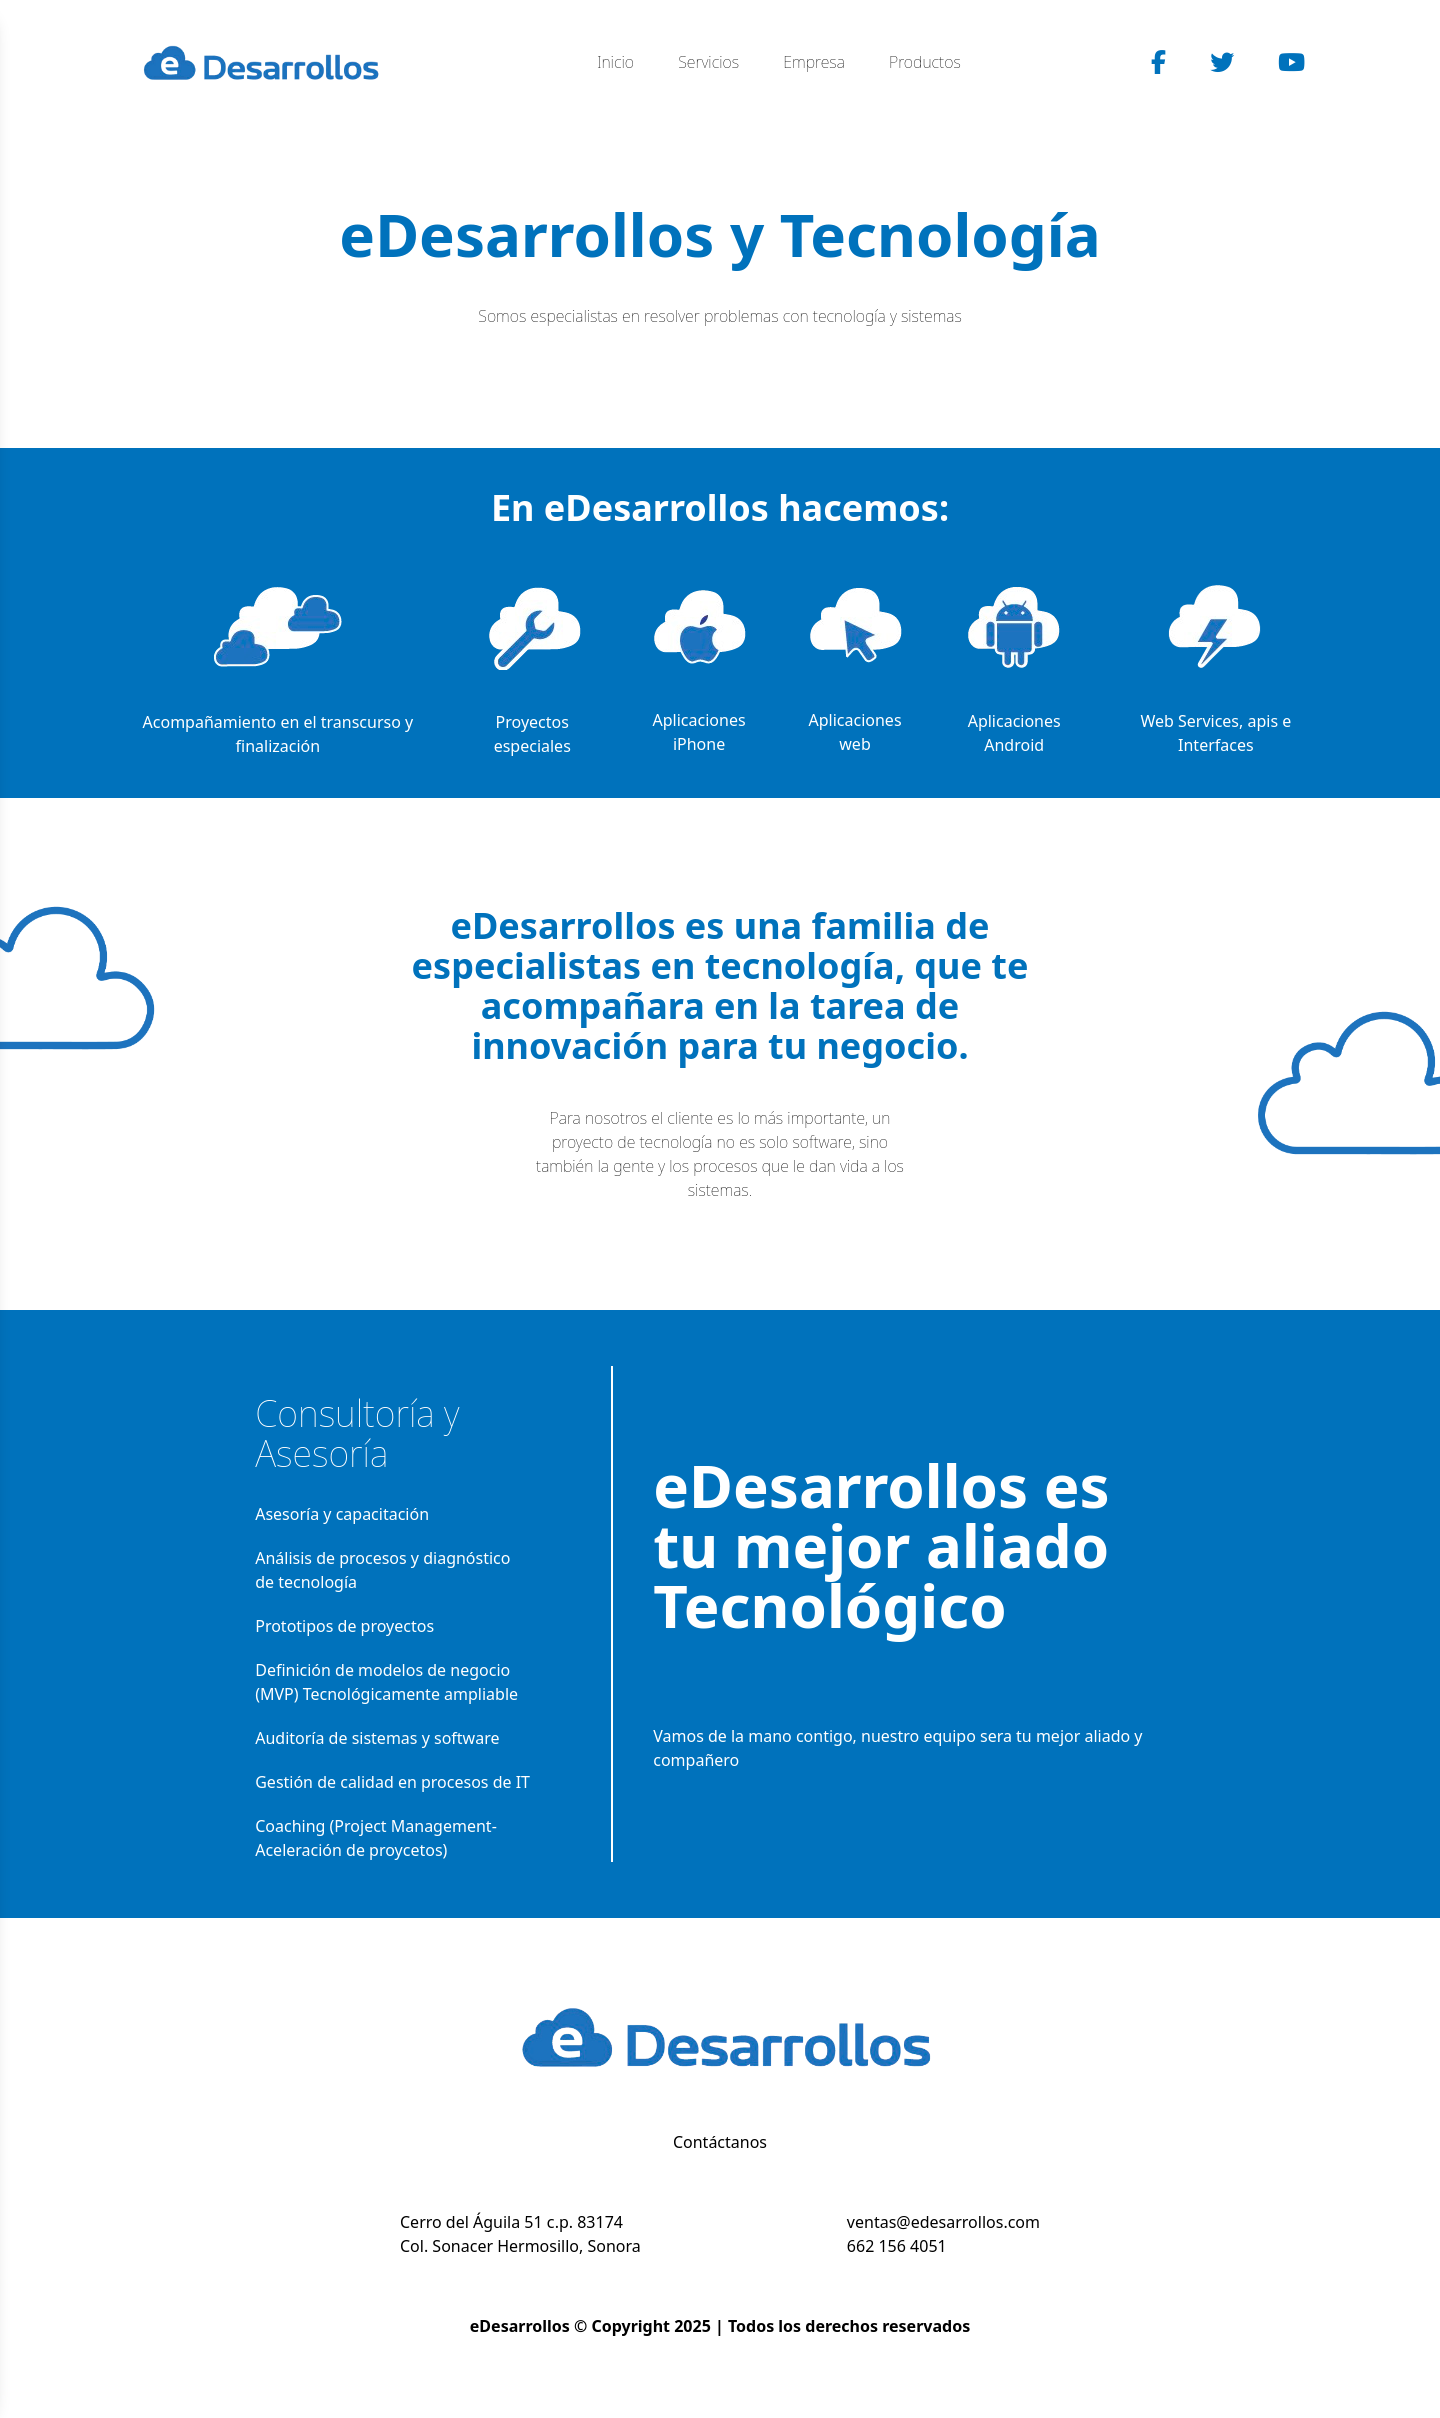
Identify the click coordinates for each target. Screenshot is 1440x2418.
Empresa (814, 62)
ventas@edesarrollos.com (943, 2222)
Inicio (615, 62)
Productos (925, 62)
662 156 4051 (897, 2246)
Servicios (708, 62)
